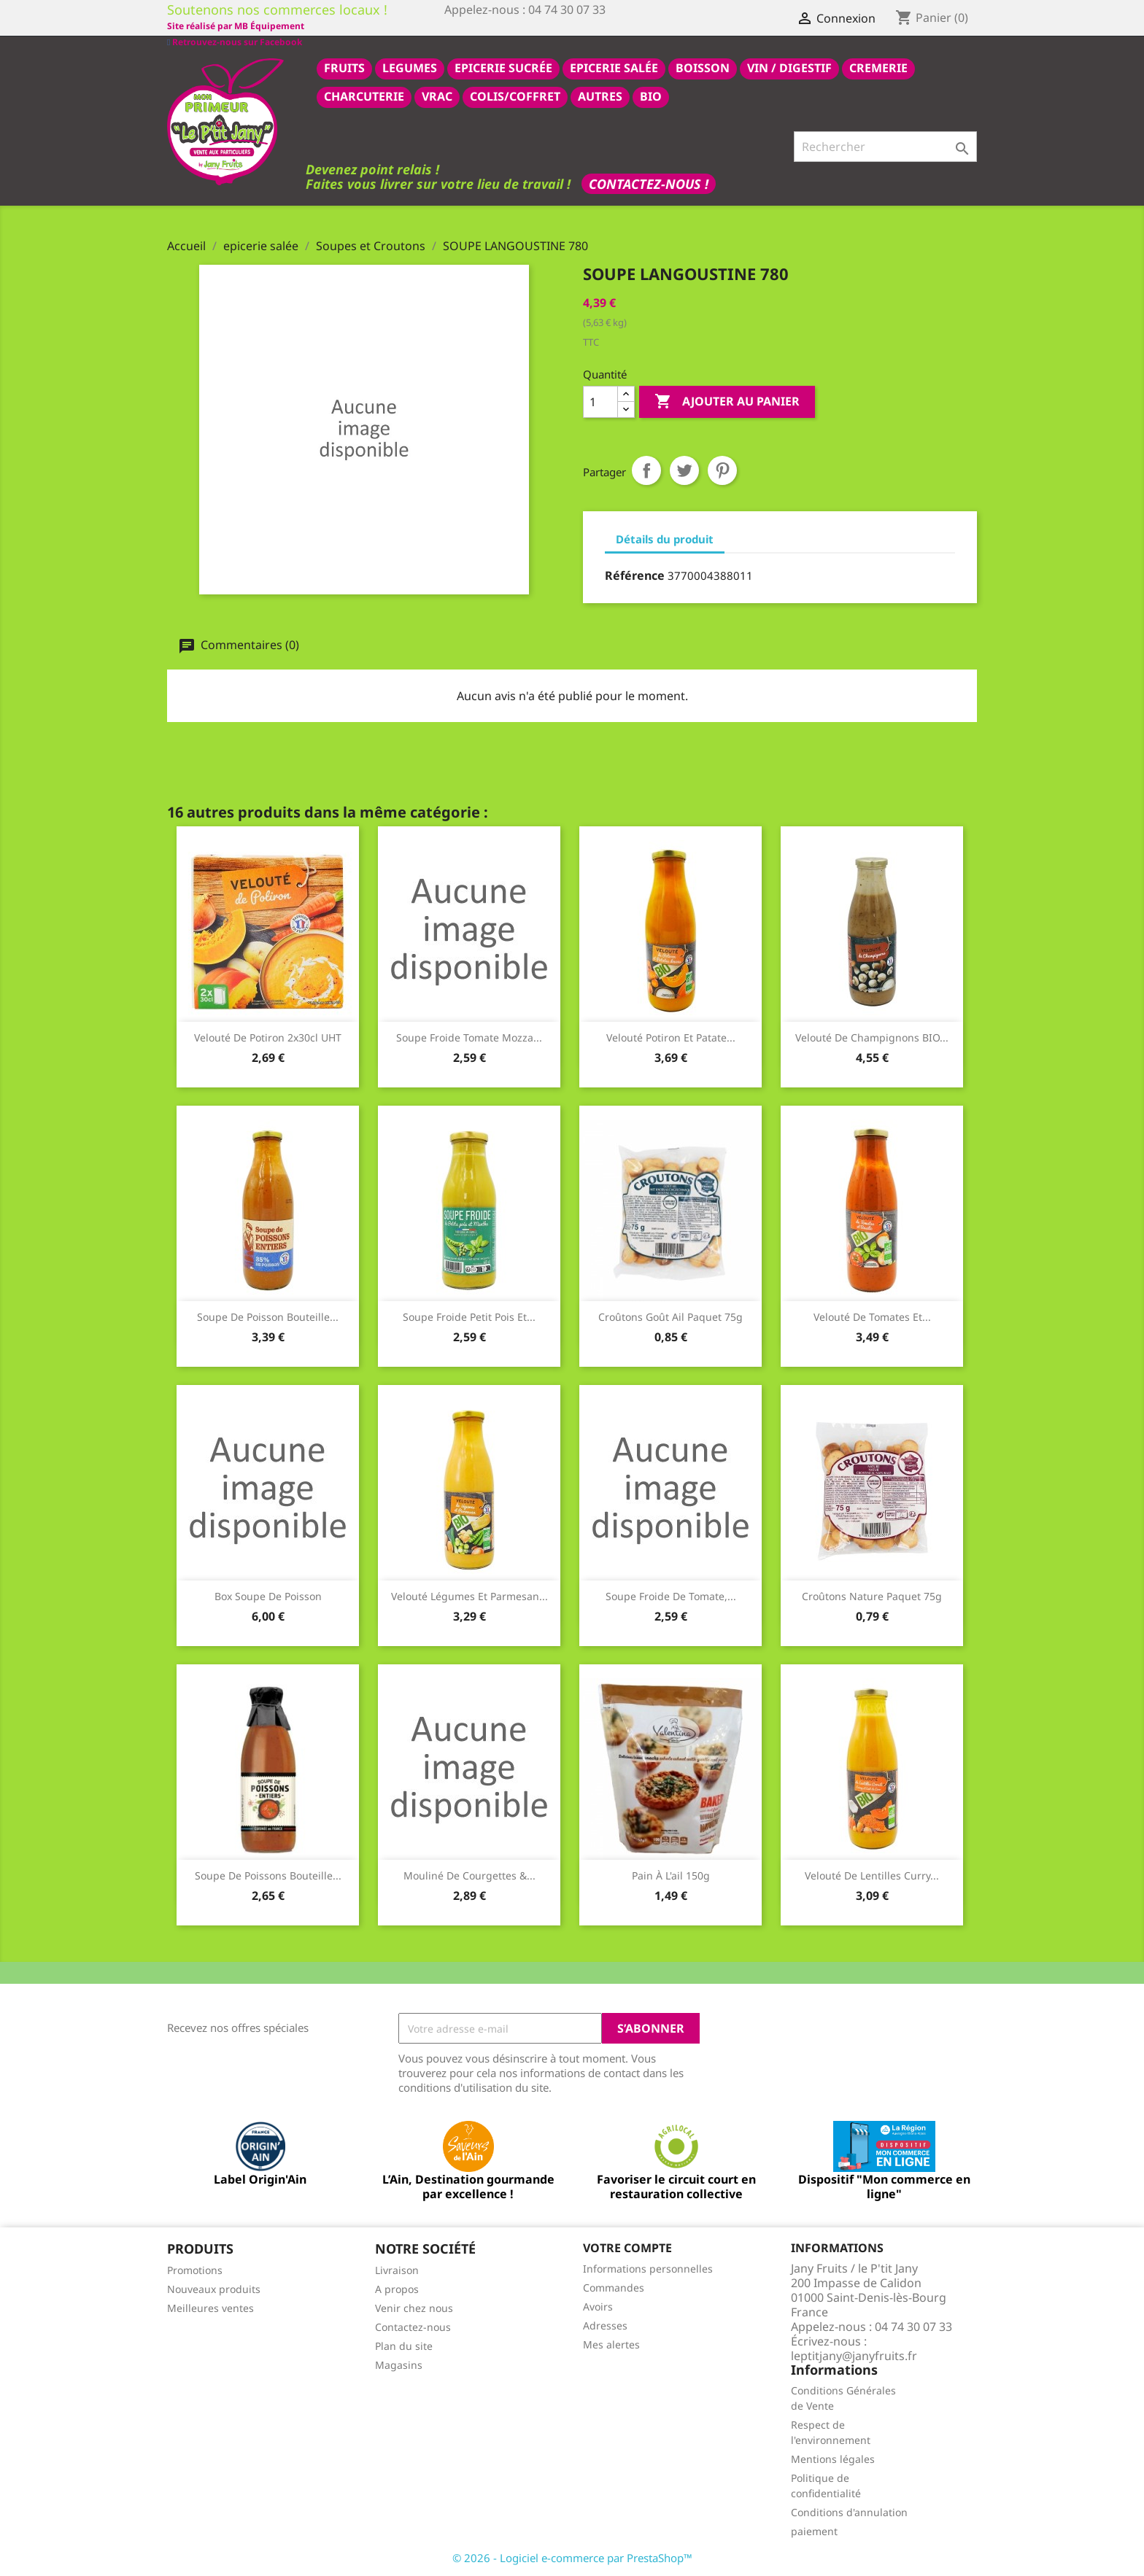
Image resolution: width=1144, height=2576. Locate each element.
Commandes (613, 2287)
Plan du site (404, 2345)
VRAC (437, 96)
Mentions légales (833, 2458)
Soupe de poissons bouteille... (268, 1875)
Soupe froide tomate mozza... (469, 1037)
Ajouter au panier (727, 401)
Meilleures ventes (210, 2307)
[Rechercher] (885, 146)
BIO (651, 96)
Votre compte (627, 2247)
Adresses (605, 2325)
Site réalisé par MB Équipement (512, 26)
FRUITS (344, 67)
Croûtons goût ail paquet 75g (670, 1316)
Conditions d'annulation (849, 2511)
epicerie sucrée (503, 67)
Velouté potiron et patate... (670, 1037)
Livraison (397, 2269)
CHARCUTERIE (364, 96)
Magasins (398, 2364)
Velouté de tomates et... (872, 1316)
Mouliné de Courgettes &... (469, 1875)
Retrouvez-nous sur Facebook (234, 25)
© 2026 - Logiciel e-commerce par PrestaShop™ (572, 2557)
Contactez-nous (413, 2326)
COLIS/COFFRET (515, 96)
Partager (646, 469)
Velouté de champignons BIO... (871, 1037)
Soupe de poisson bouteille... (268, 1316)
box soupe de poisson (268, 1595)
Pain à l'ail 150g (671, 1875)
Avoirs (598, 2306)
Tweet (684, 469)
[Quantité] (600, 401)
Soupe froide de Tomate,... (671, 1595)
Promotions (195, 2269)
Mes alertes (611, 2344)
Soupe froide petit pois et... (469, 1316)
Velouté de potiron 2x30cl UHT (267, 1037)
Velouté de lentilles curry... (872, 1875)
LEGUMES (409, 67)
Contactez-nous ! (648, 183)
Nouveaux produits (213, 2288)
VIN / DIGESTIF (789, 67)
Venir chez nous (414, 2307)
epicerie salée (614, 67)
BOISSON (703, 67)
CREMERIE (878, 67)
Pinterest (722, 469)
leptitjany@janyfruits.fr (854, 2355)
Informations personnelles (648, 2268)
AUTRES (600, 96)
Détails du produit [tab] (665, 538)
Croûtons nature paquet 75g (872, 1595)
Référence (635, 574)
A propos (397, 2288)
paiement (814, 2530)
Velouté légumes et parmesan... (469, 1595)
